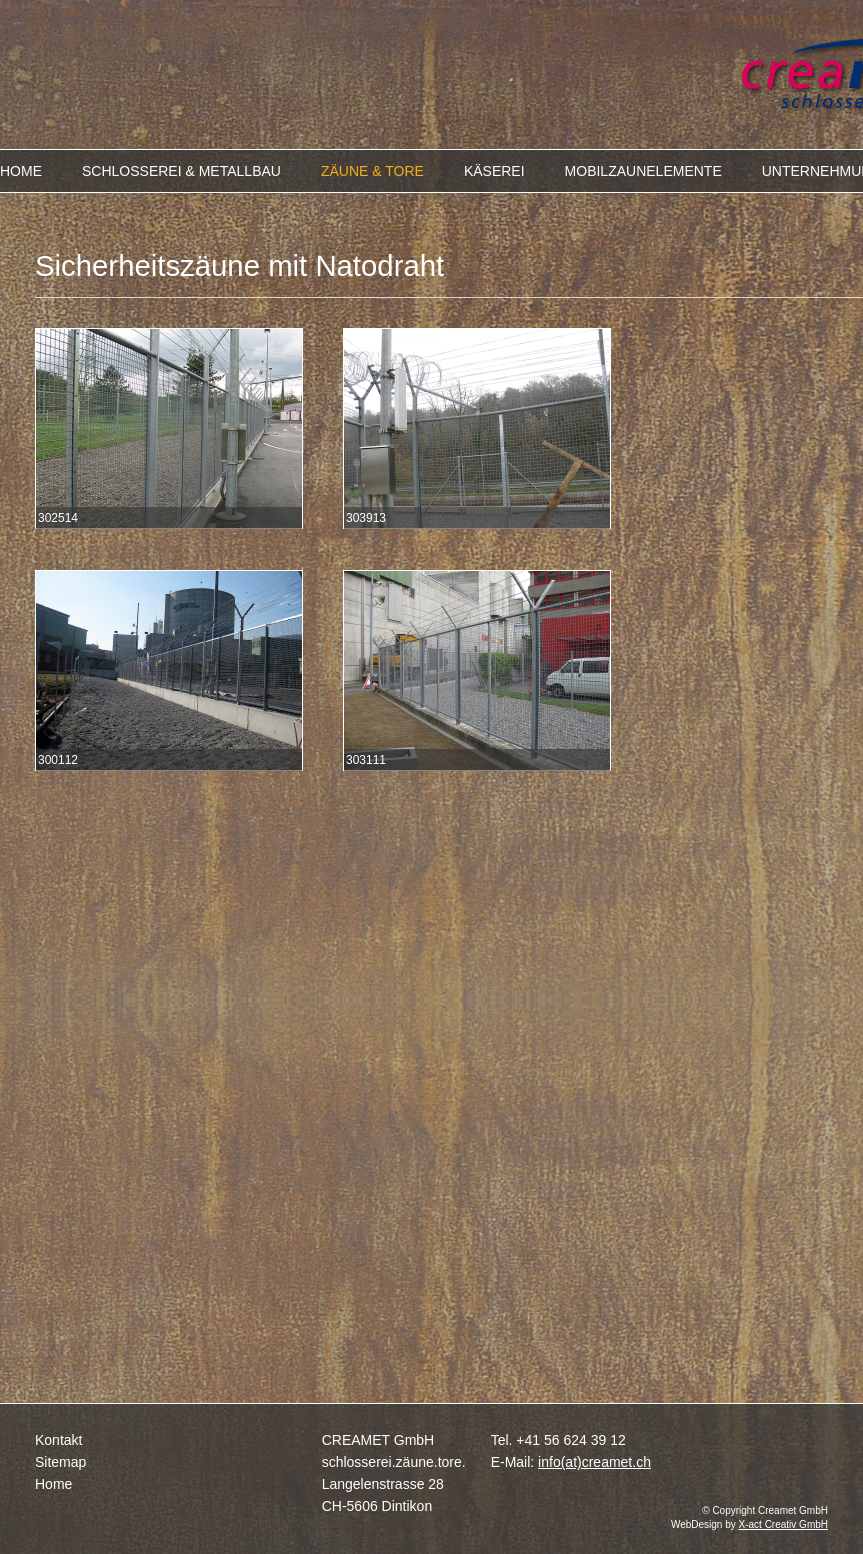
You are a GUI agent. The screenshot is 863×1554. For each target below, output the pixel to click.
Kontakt (58, 1440)
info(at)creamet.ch (594, 1462)
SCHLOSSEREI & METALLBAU (181, 171)
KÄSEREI (494, 171)
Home (53, 1484)
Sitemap (60, 1462)
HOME (21, 171)
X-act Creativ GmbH (783, 1524)
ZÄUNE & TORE (372, 171)
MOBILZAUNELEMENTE (643, 171)
